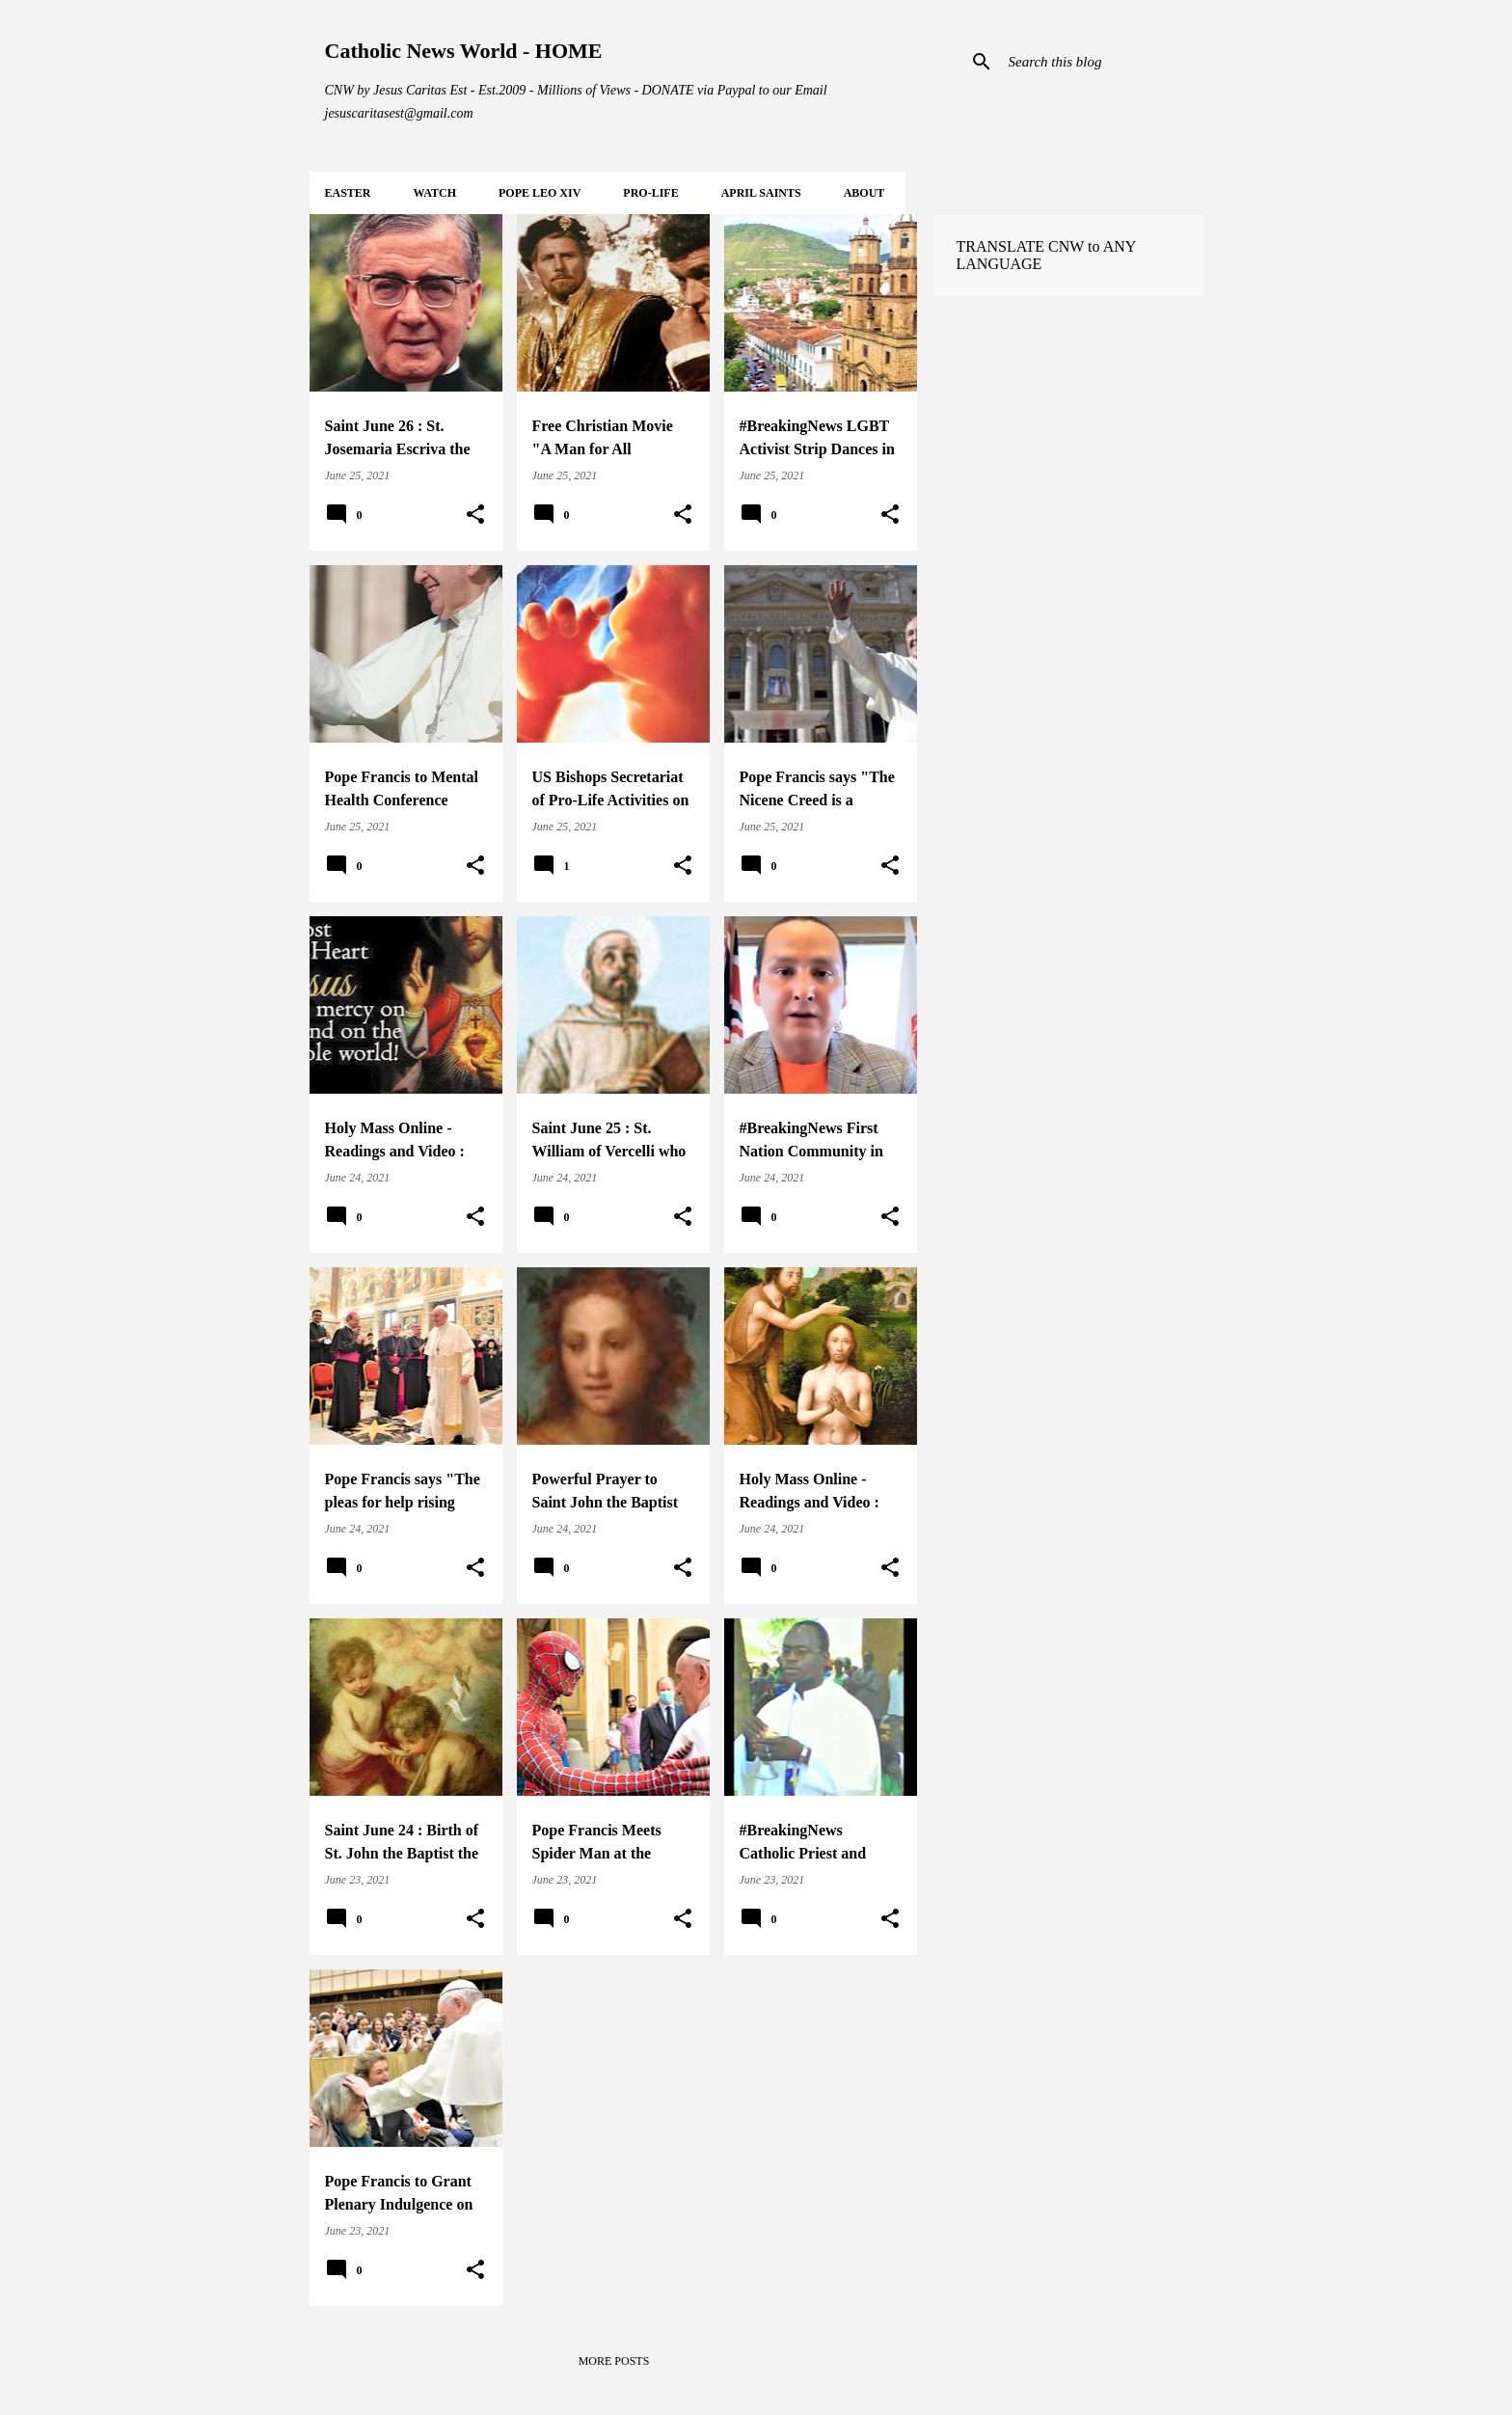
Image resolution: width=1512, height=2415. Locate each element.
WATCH (435, 193)
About (864, 193)
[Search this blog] (1102, 62)
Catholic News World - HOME (464, 51)
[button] (475, 515)
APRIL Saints (761, 193)
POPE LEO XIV (539, 193)
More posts (614, 2361)
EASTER (348, 193)
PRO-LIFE (650, 193)
